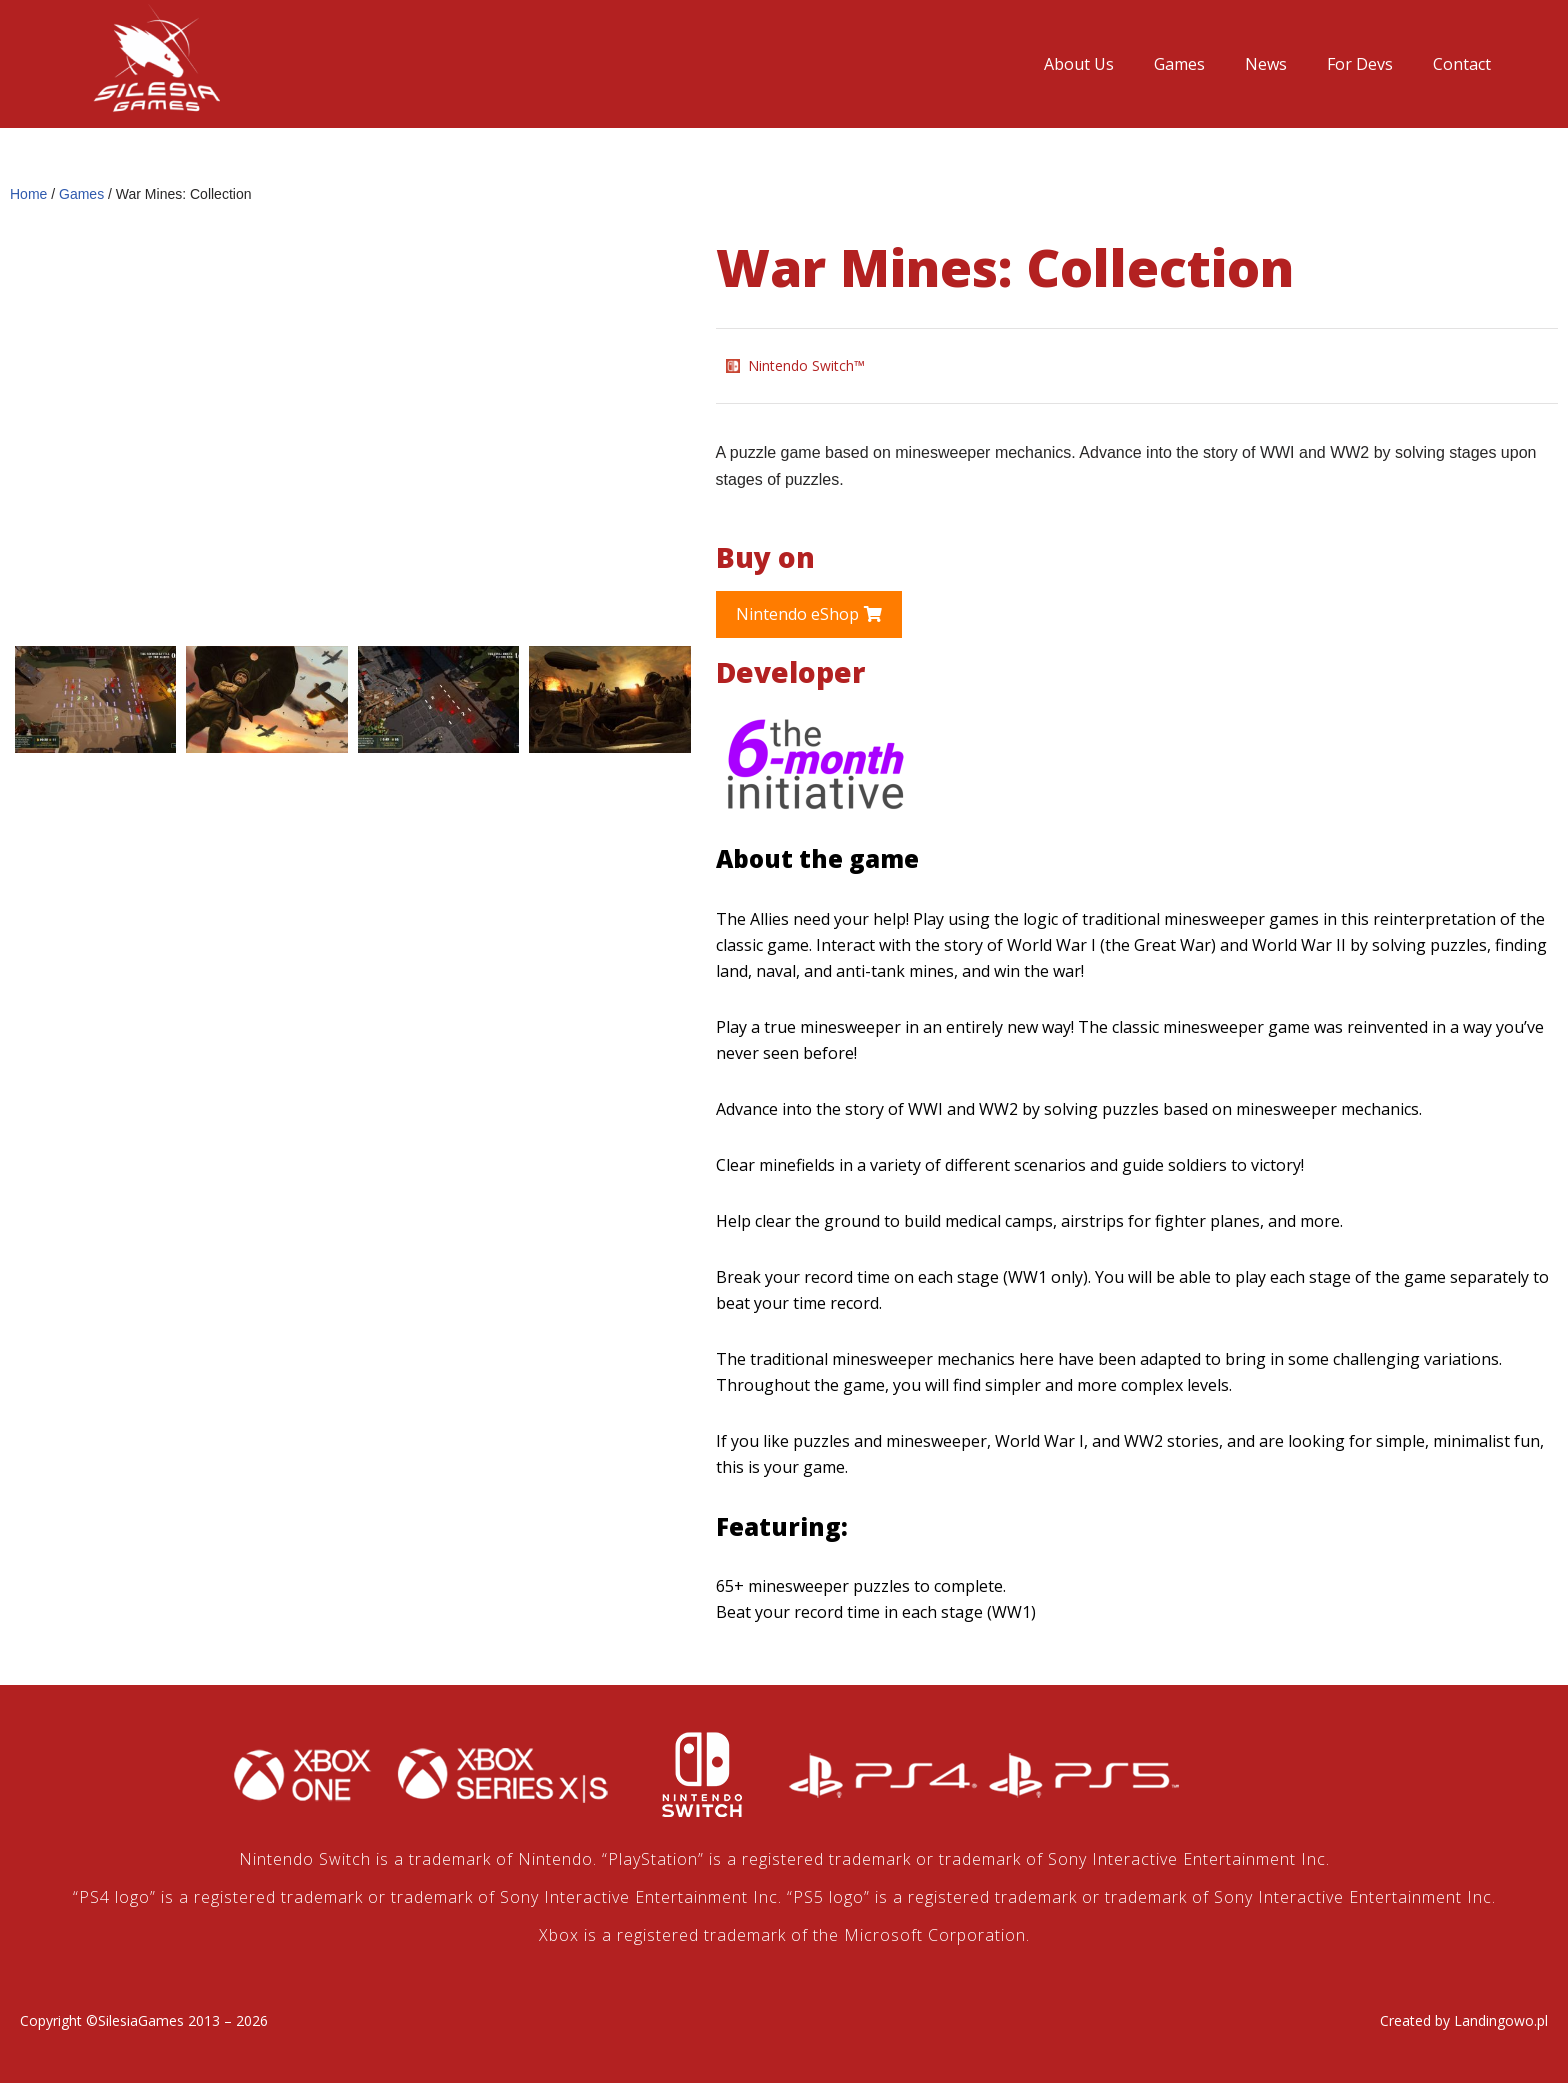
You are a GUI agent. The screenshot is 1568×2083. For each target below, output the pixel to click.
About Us (1079, 64)
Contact (1462, 64)
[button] (809, 614)
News (1266, 64)
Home (28, 194)
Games (1179, 64)
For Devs (1360, 64)
